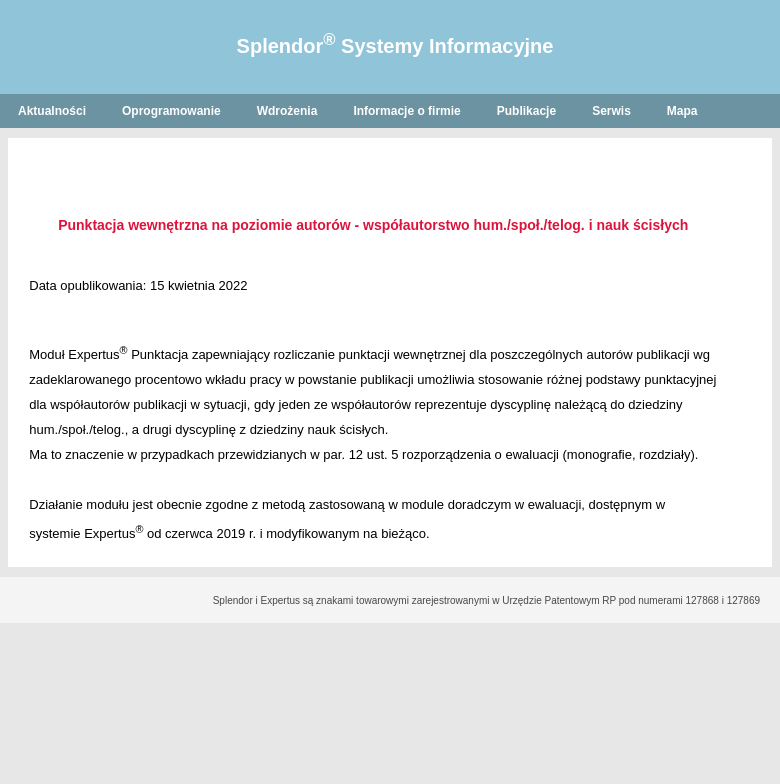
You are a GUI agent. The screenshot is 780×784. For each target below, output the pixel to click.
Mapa (682, 111)
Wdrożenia (287, 111)
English (39, 145)
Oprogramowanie (171, 111)
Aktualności (52, 111)
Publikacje (526, 111)
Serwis (611, 111)
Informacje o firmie (406, 111)
